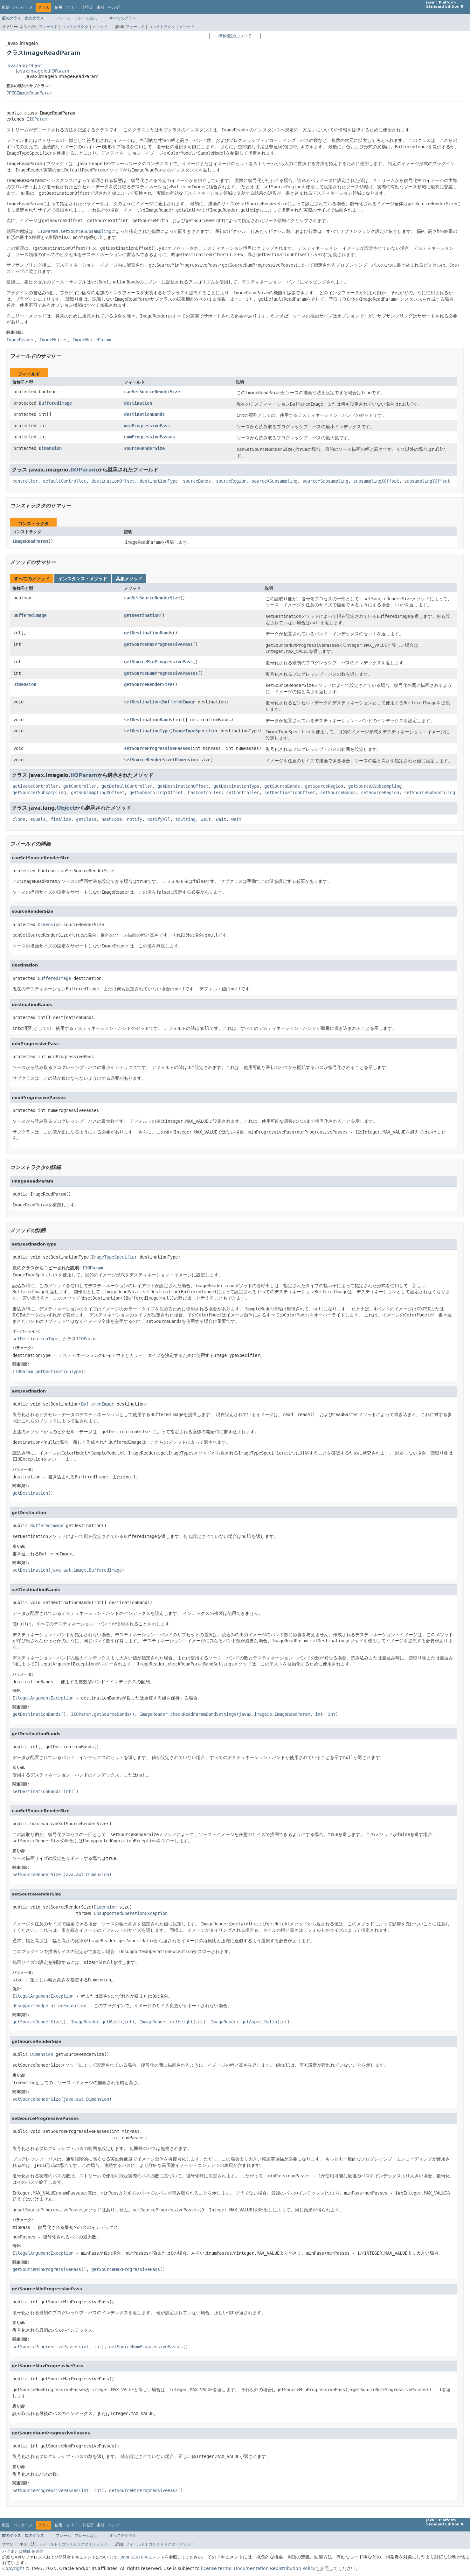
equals (37, 819)
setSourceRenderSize (148, 759)
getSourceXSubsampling (375, 786)
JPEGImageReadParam (29, 92)
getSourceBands (282, 786)
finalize (61, 819)
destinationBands (144, 414)
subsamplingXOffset (376, 481)
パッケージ (22, 7)
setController (242, 792)
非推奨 (87, 7)
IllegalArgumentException (42, 1697)
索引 (100, 7)
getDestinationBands (148, 632)
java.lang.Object (24, 65)
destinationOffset (113, 481)
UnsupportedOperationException (131, 1913)
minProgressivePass (147, 425)
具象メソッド (129, 578)
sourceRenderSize (144, 448)
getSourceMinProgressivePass (158, 661)
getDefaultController (126, 786)
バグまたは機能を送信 (23, 2551)
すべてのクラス (122, 18)
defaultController (64, 481)
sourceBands (197, 481)
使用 (58, 7)
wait (206, 819)
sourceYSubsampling (325, 481)
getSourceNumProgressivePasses (161, 673)
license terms (216, 2568)
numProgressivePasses (149, 436)
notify (134, 819)
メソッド (99, 26)
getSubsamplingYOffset (156, 792)
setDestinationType (147, 730)
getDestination (142, 615)
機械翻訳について (235, 35)
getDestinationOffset (182, 786)
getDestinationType (236, 786)
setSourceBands (338, 792)
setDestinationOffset (289, 792)
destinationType (159, 481)
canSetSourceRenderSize (152, 391)
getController (79, 786)
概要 (6, 7)
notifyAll (158, 819)
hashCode (111, 819)
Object (66, 808)
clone (18, 819)
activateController (35, 786)
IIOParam (37, 119)
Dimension (50, 448)
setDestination (142, 701)
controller (25, 481)
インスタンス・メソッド (82, 578)
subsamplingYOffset (427, 481)
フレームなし (86, 18)
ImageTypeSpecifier (195, 730)
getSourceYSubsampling (39, 792)
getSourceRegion (324, 786)
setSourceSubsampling (429, 792)
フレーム (63, 18)
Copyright (13, 2568)
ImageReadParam (30, 541)
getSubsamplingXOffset (97, 792)
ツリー (72, 7)
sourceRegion (231, 481)
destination (138, 403)
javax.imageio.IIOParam (42, 70)
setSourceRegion (380, 792)
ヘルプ (114, 7)
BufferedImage (55, 403)
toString (185, 819)
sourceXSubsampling (274, 481)
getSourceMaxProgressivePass (158, 644)
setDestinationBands (148, 719)
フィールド (48, 26)
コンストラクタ (75, 26)
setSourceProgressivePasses (157, 748)
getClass (86, 819)
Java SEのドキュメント (143, 2557)
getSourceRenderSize (148, 684)
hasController (204, 792)
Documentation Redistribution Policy (274, 2568)
